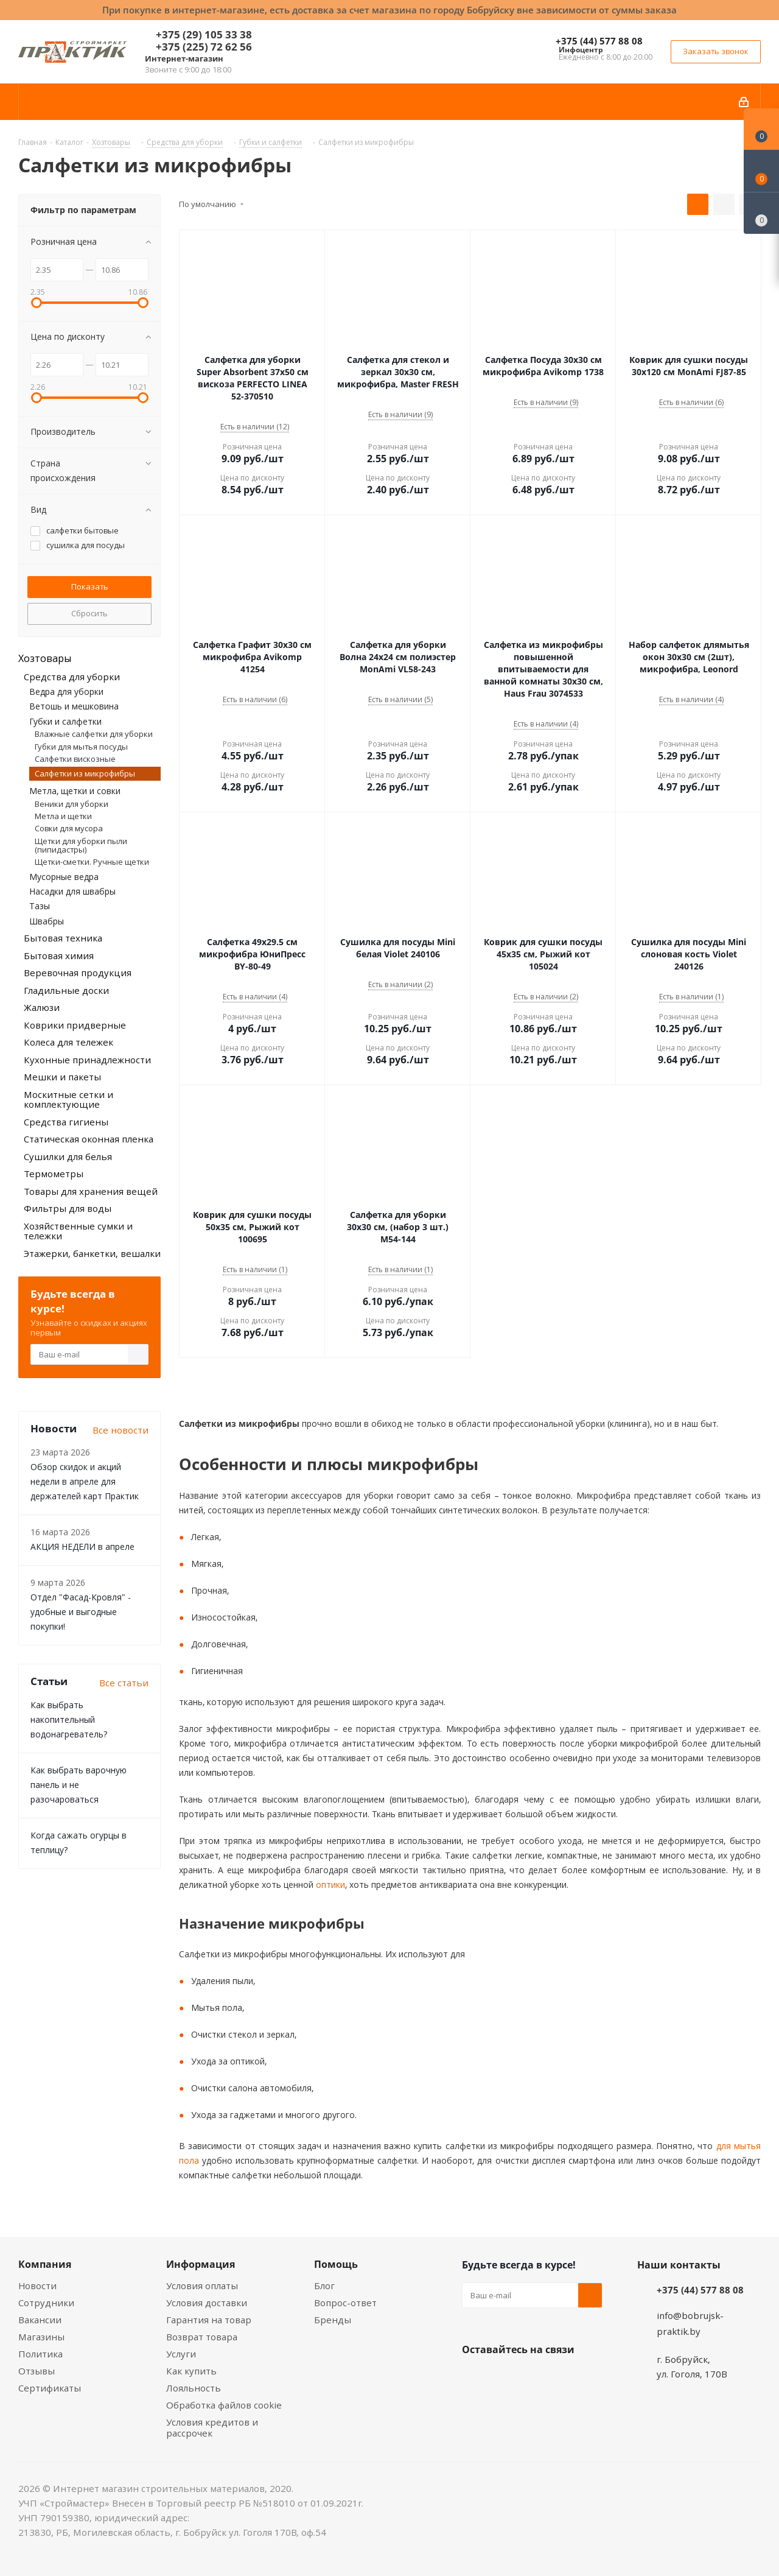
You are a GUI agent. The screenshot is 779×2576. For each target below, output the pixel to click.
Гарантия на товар (208, 2320)
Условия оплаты (202, 2285)
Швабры (46, 921)
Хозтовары (44, 658)
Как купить (191, 2371)
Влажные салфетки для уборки (94, 733)
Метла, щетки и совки (75, 791)
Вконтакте (474, 2378)
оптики (329, 1884)
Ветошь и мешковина (74, 706)
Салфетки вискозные (75, 758)
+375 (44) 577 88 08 (599, 40)
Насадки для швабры (72, 891)
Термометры (53, 1173)
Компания (44, 2264)
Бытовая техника (63, 938)
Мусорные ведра (64, 876)
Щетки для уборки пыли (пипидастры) (81, 845)
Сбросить (89, 613)
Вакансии (39, 2320)
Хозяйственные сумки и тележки (78, 1231)
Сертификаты (49, 2388)
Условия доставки (206, 2302)
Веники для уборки (71, 803)
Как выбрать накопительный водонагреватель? (68, 1719)
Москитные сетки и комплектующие (68, 1099)
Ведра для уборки (66, 691)
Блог (324, 2285)
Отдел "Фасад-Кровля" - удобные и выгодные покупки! (80, 1611)
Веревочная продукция (77, 972)
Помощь (336, 2264)
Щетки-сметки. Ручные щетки (92, 861)
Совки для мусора (69, 828)
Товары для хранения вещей (91, 1191)
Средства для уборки (72, 676)
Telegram (565, 2378)
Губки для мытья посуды (81, 746)
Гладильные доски (66, 990)
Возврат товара (201, 2337)
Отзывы (36, 2371)
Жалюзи (42, 1007)
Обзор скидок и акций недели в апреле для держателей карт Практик (84, 1481)
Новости (37, 2285)
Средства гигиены (66, 1122)
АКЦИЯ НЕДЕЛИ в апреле (82, 1546)
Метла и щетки (63, 816)
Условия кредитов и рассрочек (212, 2427)
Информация (200, 2264)
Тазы (39, 906)
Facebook (504, 2378)
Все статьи (123, 1683)
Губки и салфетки (65, 721)
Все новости (120, 1430)
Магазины (41, 2337)
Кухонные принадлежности (87, 1060)
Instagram (535, 2378)
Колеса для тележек (68, 1042)
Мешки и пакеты (62, 1077)
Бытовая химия (59, 955)
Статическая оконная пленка (88, 1139)
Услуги (181, 2354)
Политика (40, 2354)
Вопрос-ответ (345, 2302)
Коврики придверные (75, 1025)
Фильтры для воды (67, 1208)
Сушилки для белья (68, 1156)
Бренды (332, 2320)
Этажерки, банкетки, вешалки (92, 1253)
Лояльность (193, 2388)
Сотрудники (46, 2302)
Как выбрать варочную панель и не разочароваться (78, 1784)
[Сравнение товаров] (761, 213)
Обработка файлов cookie (224, 2405)
